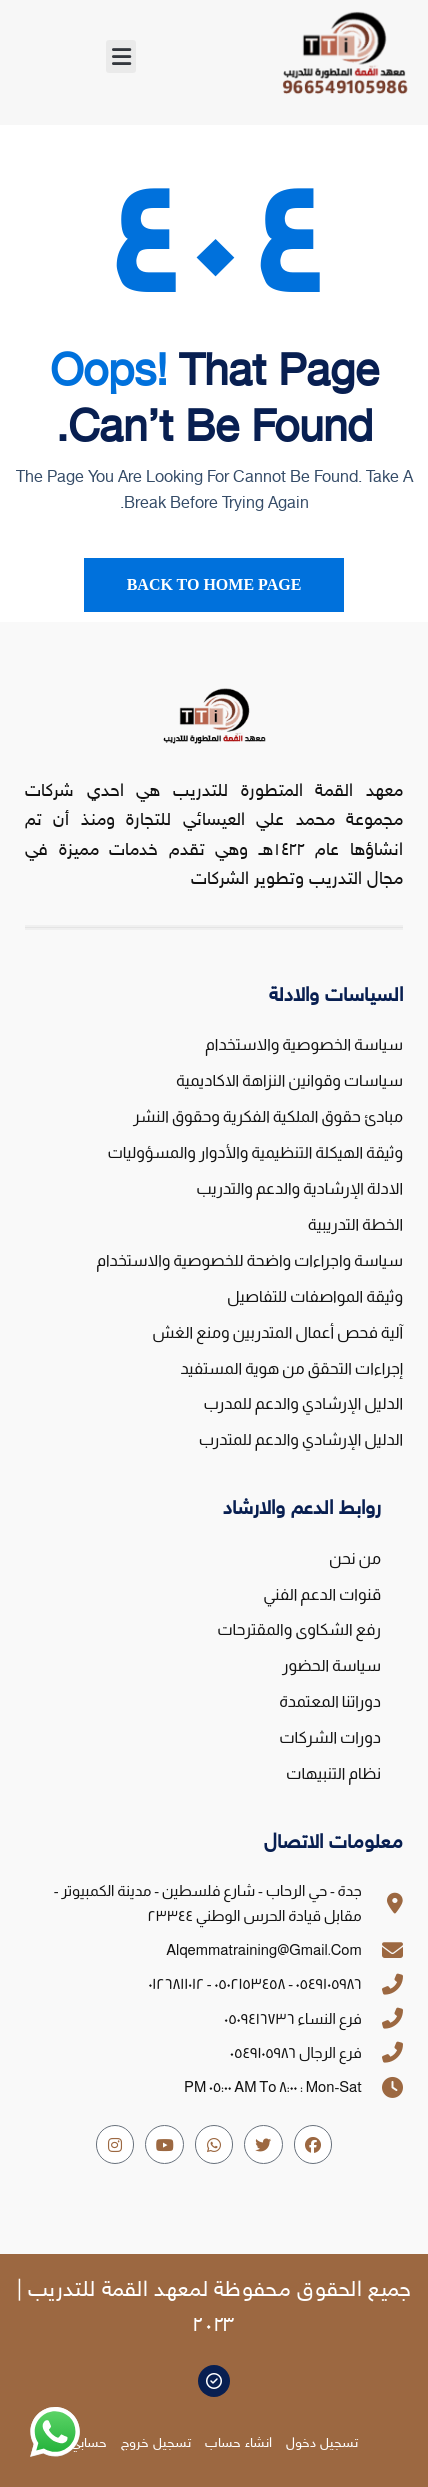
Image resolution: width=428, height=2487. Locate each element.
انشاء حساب (238, 2443)
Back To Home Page (214, 584)
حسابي (88, 2443)
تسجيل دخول (322, 2443)
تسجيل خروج (156, 2443)
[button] (121, 56)
